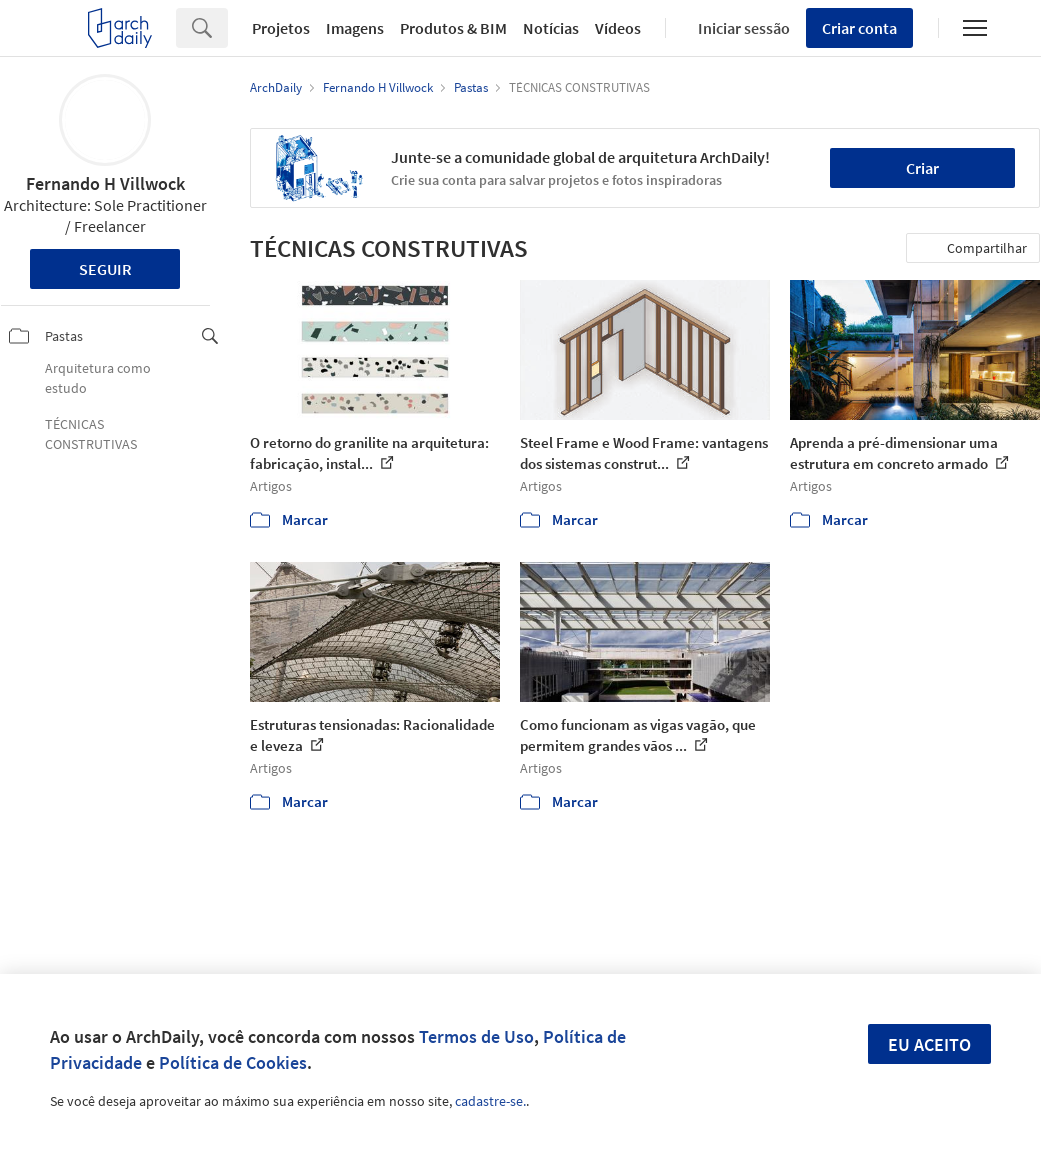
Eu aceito (929, 1044)
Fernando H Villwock (105, 183)
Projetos (281, 28)
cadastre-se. (490, 1101)
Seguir (105, 269)
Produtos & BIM (453, 28)
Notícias (551, 28)
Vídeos (618, 28)
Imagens (355, 28)
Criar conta (859, 28)
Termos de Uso (476, 1036)
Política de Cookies (233, 1062)
